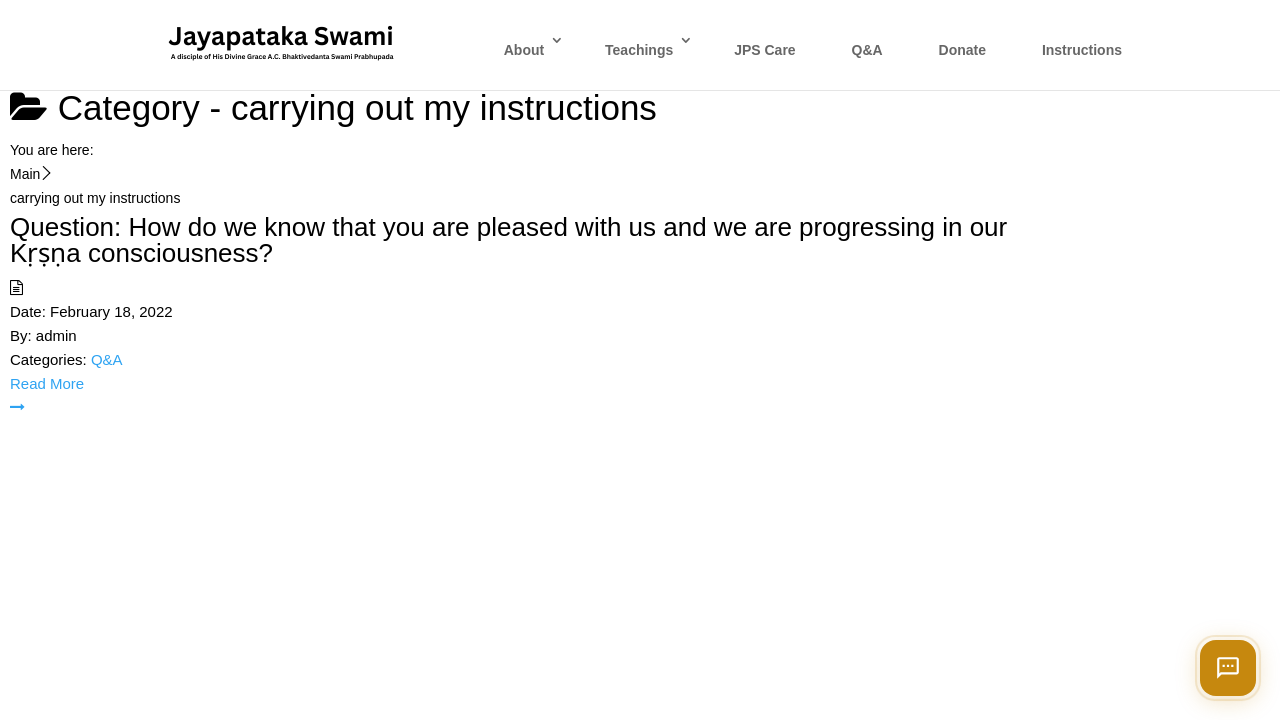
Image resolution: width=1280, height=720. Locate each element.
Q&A (867, 50)
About (524, 50)
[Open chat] (1228, 668)
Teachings (639, 50)
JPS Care (764, 50)
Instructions (1082, 50)
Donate (962, 50)
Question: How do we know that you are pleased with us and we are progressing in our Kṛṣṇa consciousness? (508, 240)
